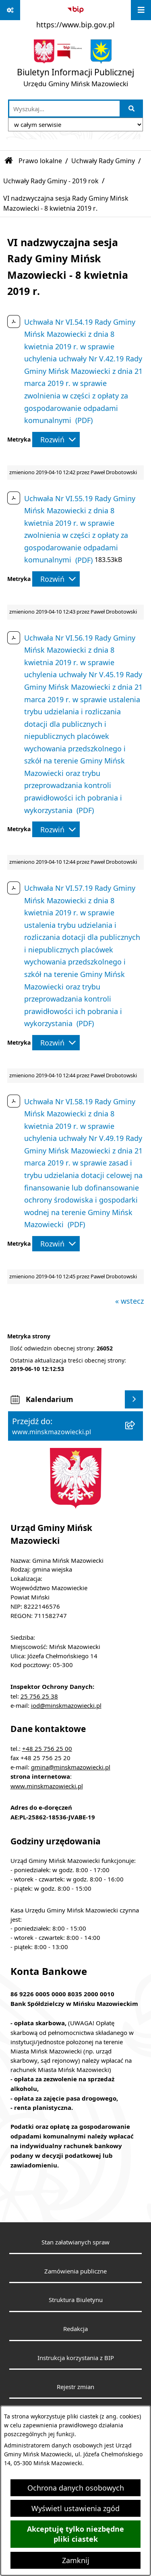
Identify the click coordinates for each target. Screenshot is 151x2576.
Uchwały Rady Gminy (103, 160)
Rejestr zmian (75, 2387)
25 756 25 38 (39, 1696)
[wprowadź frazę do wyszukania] (64, 109)
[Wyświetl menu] (141, 10)
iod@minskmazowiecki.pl (66, 1705)
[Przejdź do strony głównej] (75, 65)
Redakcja (75, 2329)
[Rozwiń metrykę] (56, 439)
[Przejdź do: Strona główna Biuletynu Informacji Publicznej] (8, 160)
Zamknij (75, 2560)
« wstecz (129, 1301)
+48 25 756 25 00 (47, 1748)
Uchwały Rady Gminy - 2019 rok (51, 180)
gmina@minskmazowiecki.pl (70, 1767)
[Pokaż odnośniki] (10, 10)
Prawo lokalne (40, 160)
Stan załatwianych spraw (75, 2242)
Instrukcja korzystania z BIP (75, 2358)
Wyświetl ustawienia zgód (75, 2508)
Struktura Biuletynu (76, 2300)
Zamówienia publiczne (75, 2271)
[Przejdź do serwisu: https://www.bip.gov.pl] (75, 15)
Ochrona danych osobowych (75, 2488)
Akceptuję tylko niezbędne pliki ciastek (75, 2534)
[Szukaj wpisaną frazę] (132, 109)
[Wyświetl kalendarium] (134, 1399)
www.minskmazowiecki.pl (46, 1786)
